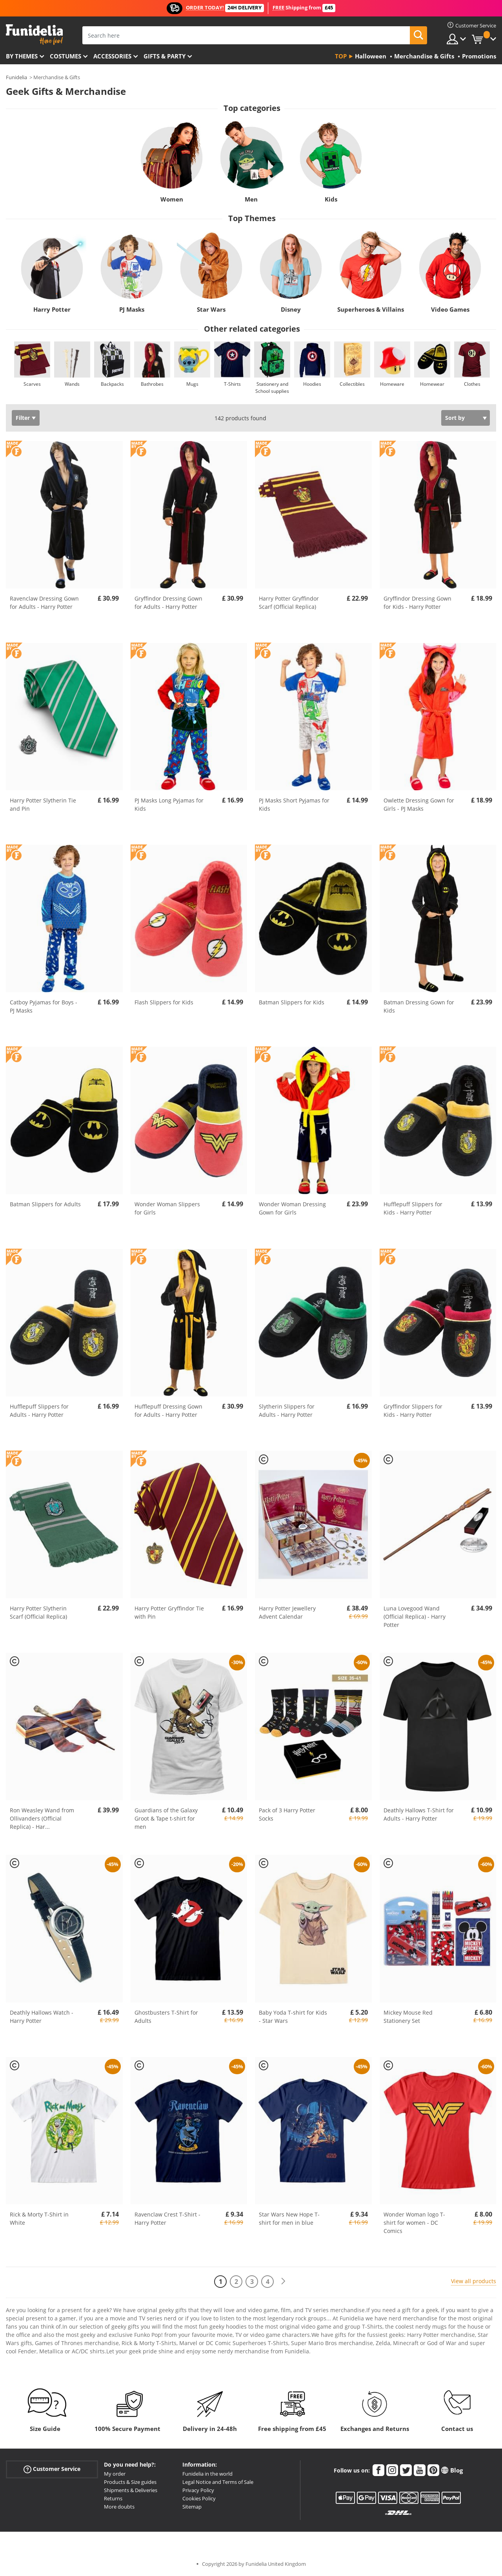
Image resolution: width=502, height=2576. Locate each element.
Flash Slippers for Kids (164, 1002)
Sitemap (192, 2506)
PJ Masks (131, 309)
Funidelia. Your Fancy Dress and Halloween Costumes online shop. (34, 34)
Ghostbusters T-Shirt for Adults (166, 2016)
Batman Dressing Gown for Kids (419, 1006)
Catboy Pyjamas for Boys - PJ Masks (43, 1006)
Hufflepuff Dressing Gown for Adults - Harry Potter (168, 1410)
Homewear (432, 384)
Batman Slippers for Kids (291, 1002)
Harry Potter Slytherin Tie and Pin (43, 804)
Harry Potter (52, 309)
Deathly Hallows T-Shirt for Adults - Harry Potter (419, 1814)
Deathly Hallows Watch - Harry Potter (41, 2016)
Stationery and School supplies (272, 387)
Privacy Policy (198, 2490)
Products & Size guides (130, 2481)
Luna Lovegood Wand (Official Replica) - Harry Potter (415, 1616)
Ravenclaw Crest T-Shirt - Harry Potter (167, 2218)
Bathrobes (152, 384)
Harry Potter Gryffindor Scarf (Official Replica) (289, 602)
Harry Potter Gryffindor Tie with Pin (169, 1612)
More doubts (119, 2506)
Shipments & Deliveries (130, 2490)
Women (171, 199)
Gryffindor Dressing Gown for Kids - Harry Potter (417, 602)
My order (115, 2473)
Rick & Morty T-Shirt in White (39, 2218)
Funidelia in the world (207, 2473)
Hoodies (312, 384)
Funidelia (16, 77)
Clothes (472, 384)
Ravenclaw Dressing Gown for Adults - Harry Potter (44, 602)
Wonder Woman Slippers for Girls (167, 1208)
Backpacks (112, 384)
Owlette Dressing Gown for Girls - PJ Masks (419, 804)
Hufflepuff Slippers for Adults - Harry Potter (39, 1410)
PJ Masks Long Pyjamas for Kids (169, 804)
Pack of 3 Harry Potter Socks (287, 1814)
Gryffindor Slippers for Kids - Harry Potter (413, 1410)
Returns (113, 2498)
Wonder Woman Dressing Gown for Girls (292, 1208)
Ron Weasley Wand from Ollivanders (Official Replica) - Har (42, 1818)
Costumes (65, 56)
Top (341, 56)
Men (251, 199)
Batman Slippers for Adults (45, 1204)
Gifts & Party (165, 56)
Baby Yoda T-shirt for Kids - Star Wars (293, 2016)
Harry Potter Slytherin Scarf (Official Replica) (38, 1612)
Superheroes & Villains (370, 309)
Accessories (112, 56)
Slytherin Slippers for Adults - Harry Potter (287, 1410)
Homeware (392, 384)
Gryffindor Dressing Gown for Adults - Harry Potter (168, 602)
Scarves (32, 384)
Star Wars (211, 309)
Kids (330, 199)
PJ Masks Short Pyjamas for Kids (294, 804)
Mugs (192, 384)
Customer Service (52, 2469)
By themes (22, 56)
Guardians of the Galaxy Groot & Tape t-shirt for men (166, 1818)
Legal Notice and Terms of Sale (217, 2481)
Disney (291, 309)
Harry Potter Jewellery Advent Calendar (287, 1612)
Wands (72, 384)
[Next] (283, 2281)
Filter (23, 417)
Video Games (450, 309)
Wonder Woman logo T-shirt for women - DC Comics (414, 2223)
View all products (473, 2281)
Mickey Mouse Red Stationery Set (408, 2016)
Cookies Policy (199, 2498)
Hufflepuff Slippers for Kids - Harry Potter (413, 1208)
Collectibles (352, 384)
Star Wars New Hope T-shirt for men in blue (289, 2218)
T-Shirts (232, 384)
